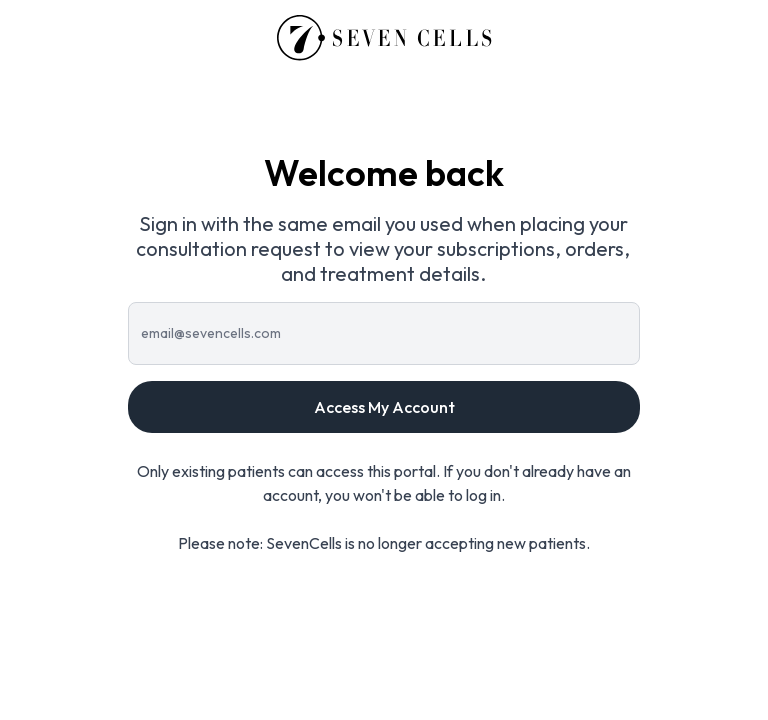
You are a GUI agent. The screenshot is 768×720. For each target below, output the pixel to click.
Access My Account (384, 407)
